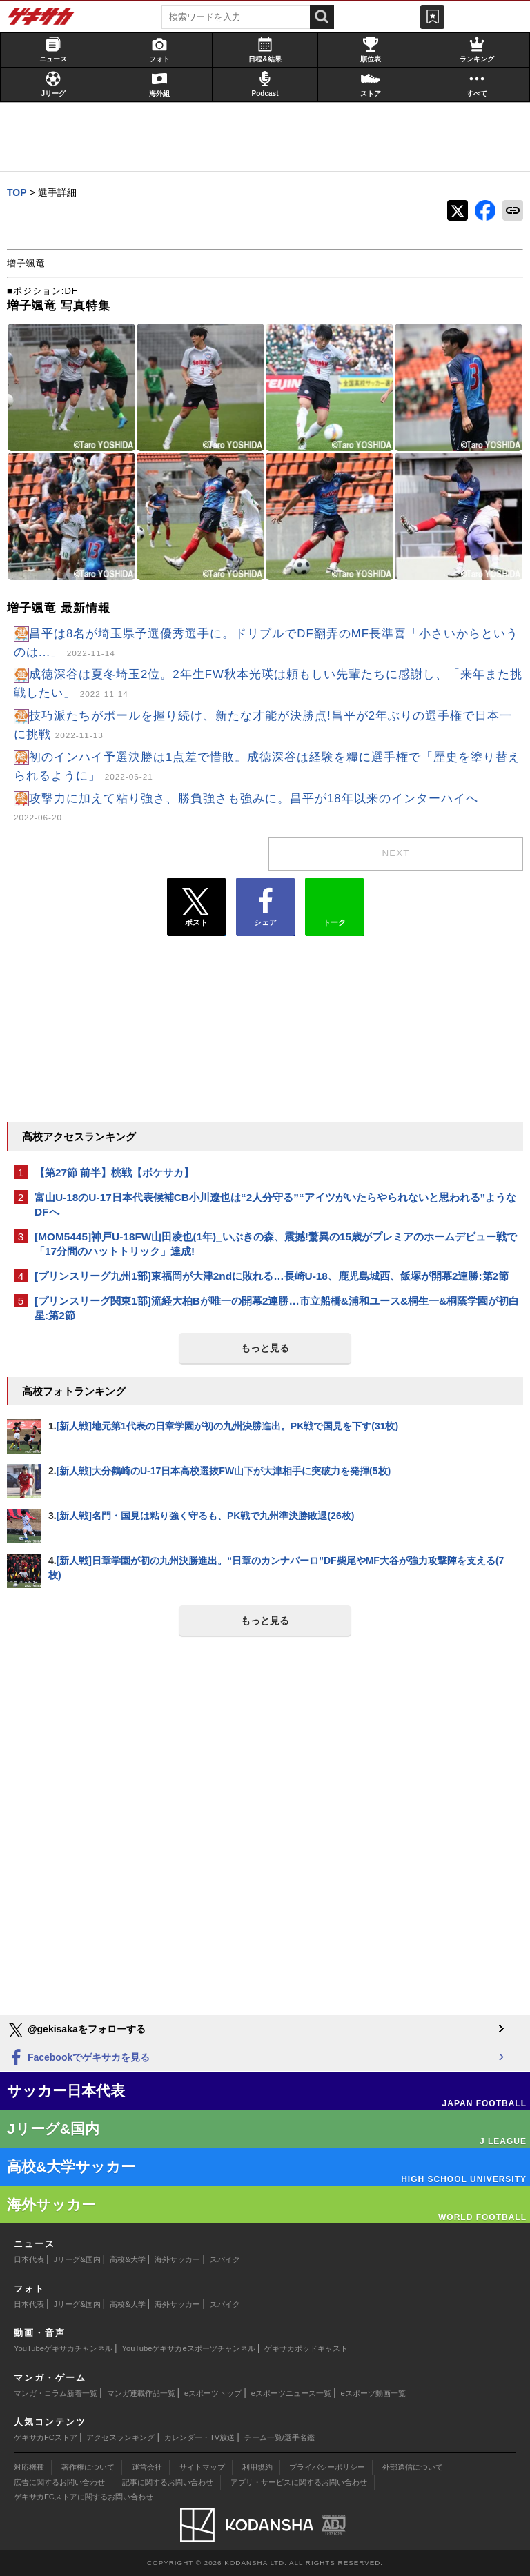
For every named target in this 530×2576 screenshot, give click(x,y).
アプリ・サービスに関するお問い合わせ (298, 2482)
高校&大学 (127, 2259)
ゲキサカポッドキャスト (306, 2348)
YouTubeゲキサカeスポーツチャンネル (188, 2348)
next (396, 853)
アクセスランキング (120, 2437)
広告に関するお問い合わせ (59, 2482)
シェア (265, 907)
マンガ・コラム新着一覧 (55, 2393)
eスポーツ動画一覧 (373, 2393)
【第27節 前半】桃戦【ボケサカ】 (114, 1172)
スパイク (225, 2259)
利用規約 (257, 2467)
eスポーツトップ (213, 2393)
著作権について (88, 2467)
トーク (334, 904)
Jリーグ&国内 (77, 2259)
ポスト (196, 907)
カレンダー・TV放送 (199, 2437)
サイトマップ (202, 2467)
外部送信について (412, 2467)
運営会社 (147, 2467)
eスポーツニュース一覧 (291, 2393)
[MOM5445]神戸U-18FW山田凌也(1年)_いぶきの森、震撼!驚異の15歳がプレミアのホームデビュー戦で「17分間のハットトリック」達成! (276, 1244)
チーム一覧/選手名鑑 (279, 2437)
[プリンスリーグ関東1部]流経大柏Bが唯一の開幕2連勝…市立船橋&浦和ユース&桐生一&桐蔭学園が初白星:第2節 (277, 1308)
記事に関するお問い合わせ (167, 2482)
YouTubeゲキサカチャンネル (63, 2348)
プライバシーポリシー (327, 2467)
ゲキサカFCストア (45, 2437)
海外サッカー (177, 2259)
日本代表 (29, 2259)
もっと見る (265, 1348)
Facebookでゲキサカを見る (78, 2058)
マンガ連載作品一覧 (141, 2393)
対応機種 (29, 2467)
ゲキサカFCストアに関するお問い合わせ (83, 2497)
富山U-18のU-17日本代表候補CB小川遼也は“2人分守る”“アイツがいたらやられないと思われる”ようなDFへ (275, 1204)
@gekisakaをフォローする (76, 2030)
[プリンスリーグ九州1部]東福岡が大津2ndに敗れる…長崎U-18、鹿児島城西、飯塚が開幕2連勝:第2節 (272, 1276)
